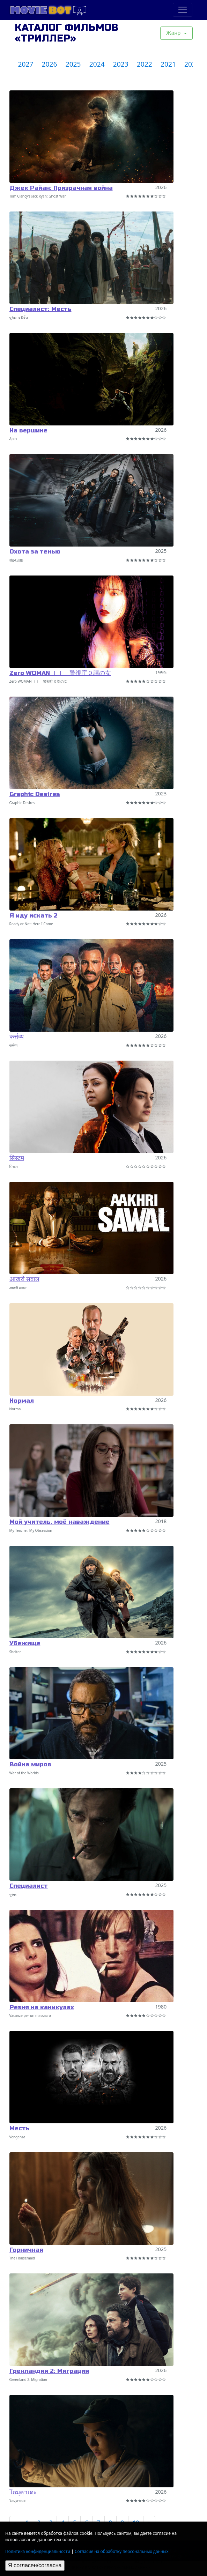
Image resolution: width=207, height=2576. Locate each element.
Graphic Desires (34, 794)
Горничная (26, 2250)
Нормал (21, 1400)
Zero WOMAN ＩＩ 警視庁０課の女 (60, 673)
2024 (97, 64)
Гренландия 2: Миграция (49, 2371)
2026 (49, 64)
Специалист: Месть (40, 309)
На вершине (28, 430)
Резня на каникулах (41, 2007)
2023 (120, 64)
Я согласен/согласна (35, 2565)
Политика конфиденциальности (37, 2551)
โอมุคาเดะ (23, 2492)
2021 (168, 64)
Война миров (30, 1764)
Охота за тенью (34, 551)
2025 (73, 64)
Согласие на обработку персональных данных (122, 2551)
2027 (26, 64)
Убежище (24, 1643)
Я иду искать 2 (33, 915)
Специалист (28, 1886)
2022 (144, 64)
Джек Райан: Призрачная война (61, 188)
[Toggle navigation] (182, 10)
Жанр (174, 33)
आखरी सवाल (24, 1279)
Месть (19, 2128)
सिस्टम (16, 1158)
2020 (192, 64)
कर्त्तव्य (16, 1036)
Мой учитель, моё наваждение (59, 1521)
